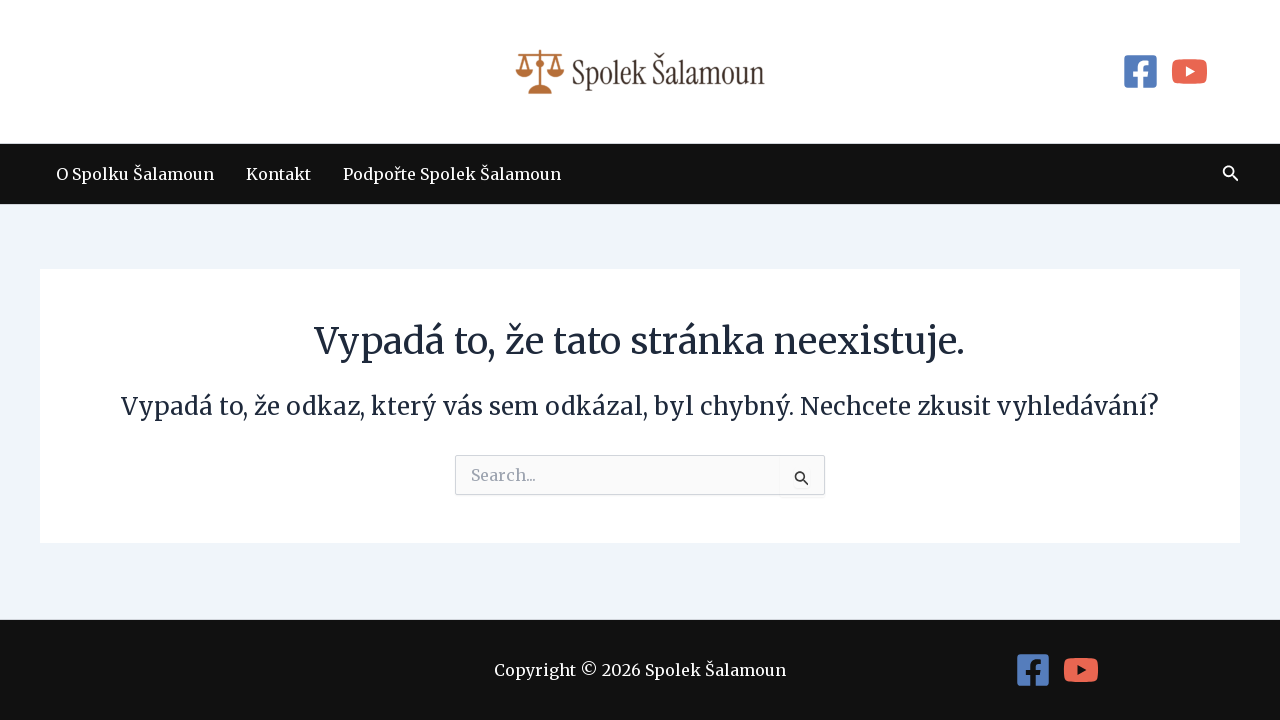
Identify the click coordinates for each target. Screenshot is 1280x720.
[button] (1231, 174)
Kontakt (278, 174)
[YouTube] (1189, 71)
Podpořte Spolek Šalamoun (452, 174)
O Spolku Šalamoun (135, 174)
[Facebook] (1140, 71)
